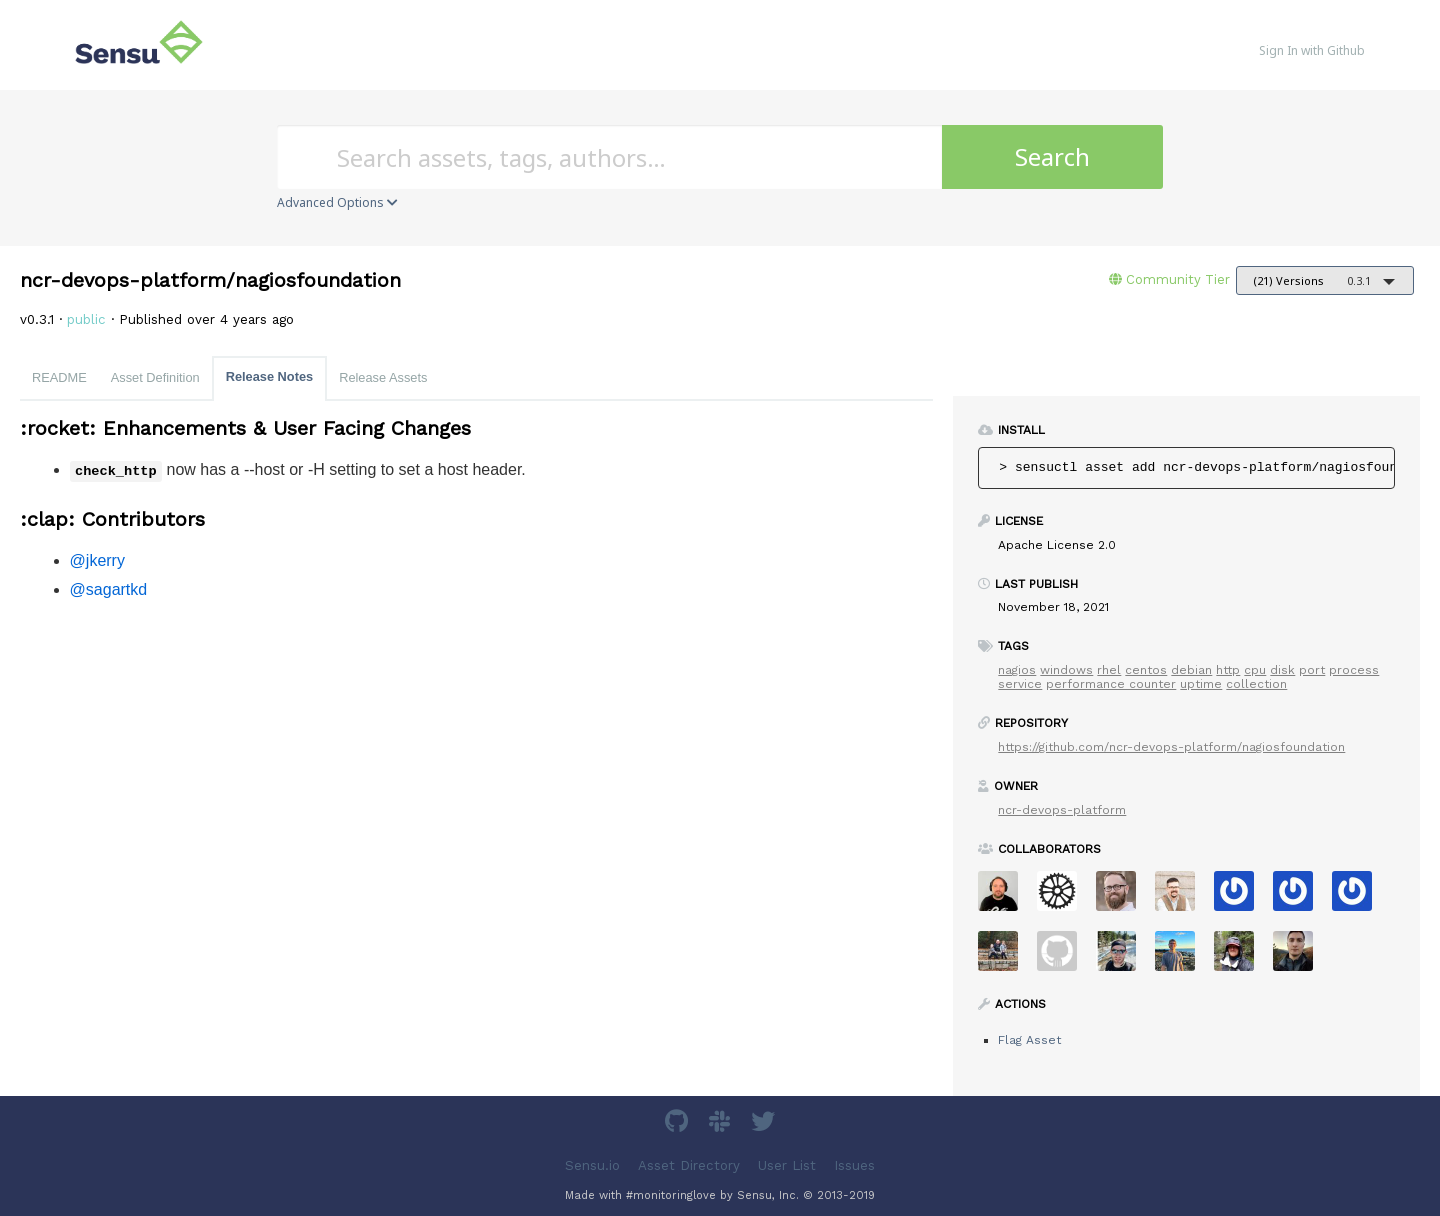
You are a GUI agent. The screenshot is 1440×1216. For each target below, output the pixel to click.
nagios (1017, 670)
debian (1191, 670)
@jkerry (97, 560)
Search (1052, 156)
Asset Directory (689, 1165)
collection (1256, 684)
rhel (1109, 670)
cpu (1255, 670)
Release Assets (383, 377)
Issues (854, 1165)
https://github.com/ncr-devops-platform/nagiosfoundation (1171, 747)
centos (1146, 670)
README (59, 377)
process (1354, 670)
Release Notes (270, 376)
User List (787, 1165)
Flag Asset (1029, 1040)
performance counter (1111, 684)
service (1020, 684)
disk (1282, 670)
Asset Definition (155, 377)
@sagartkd (109, 589)
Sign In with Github (1312, 50)
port (1312, 670)
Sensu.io (592, 1165)
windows (1066, 670)
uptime (1201, 684)
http (1228, 670)
